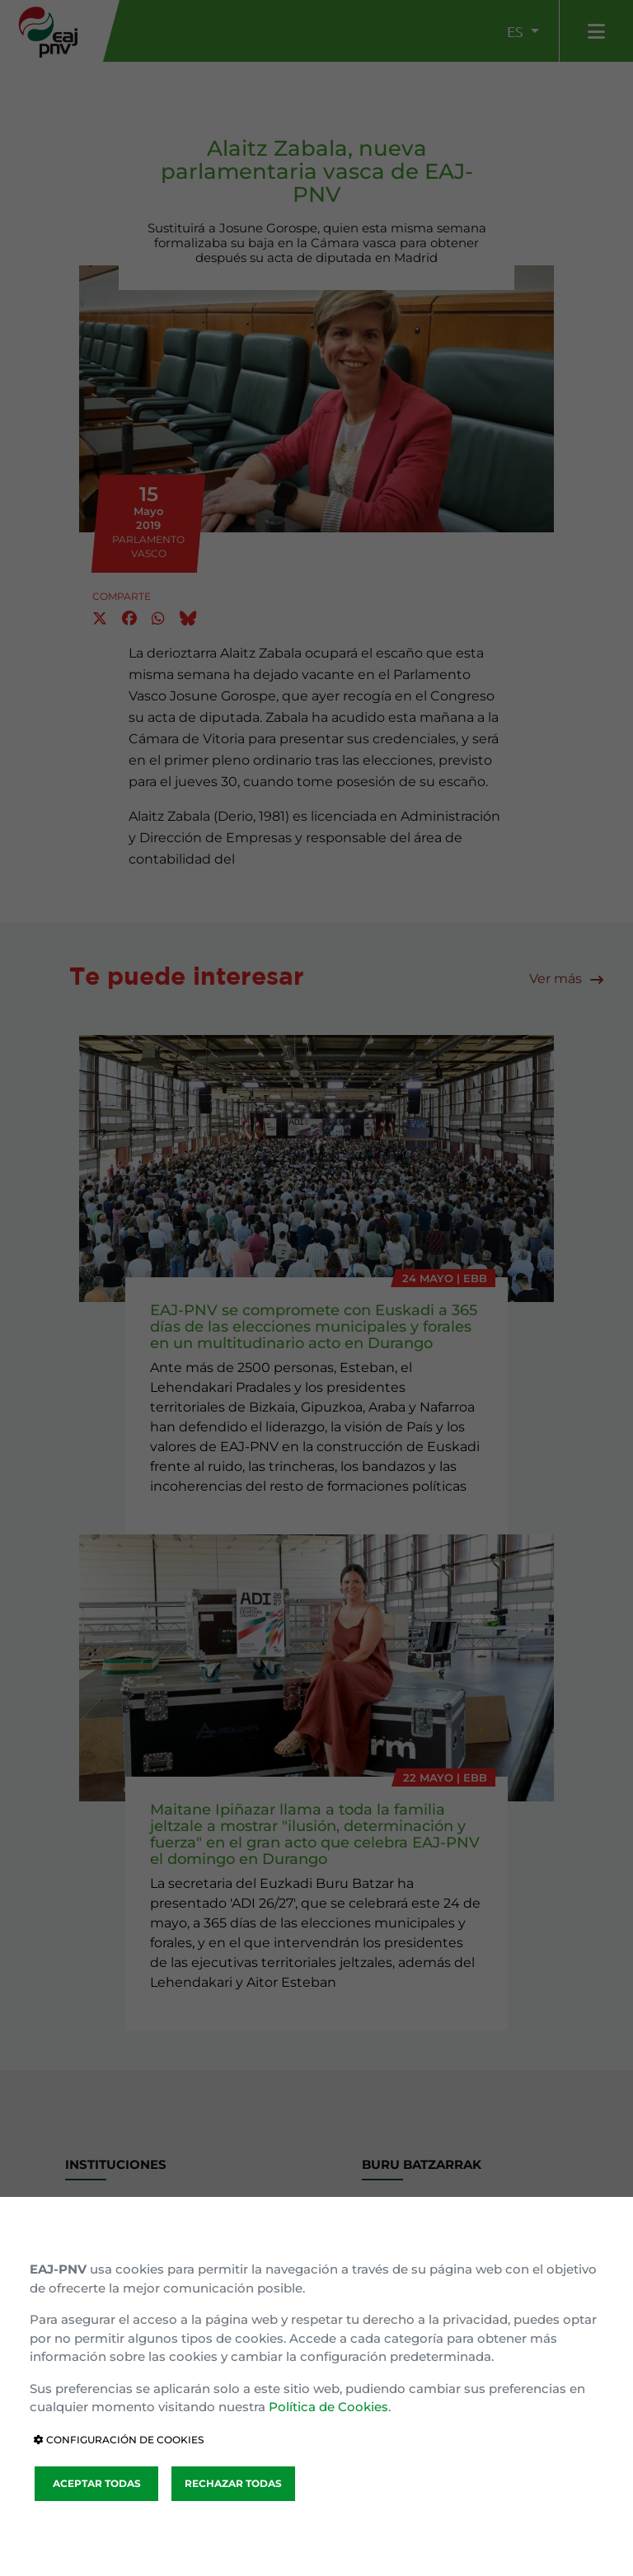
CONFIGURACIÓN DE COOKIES (119, 2439)
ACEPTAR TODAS (97, 2483)
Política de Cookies (328, 2406)
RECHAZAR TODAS (233, 2483)
